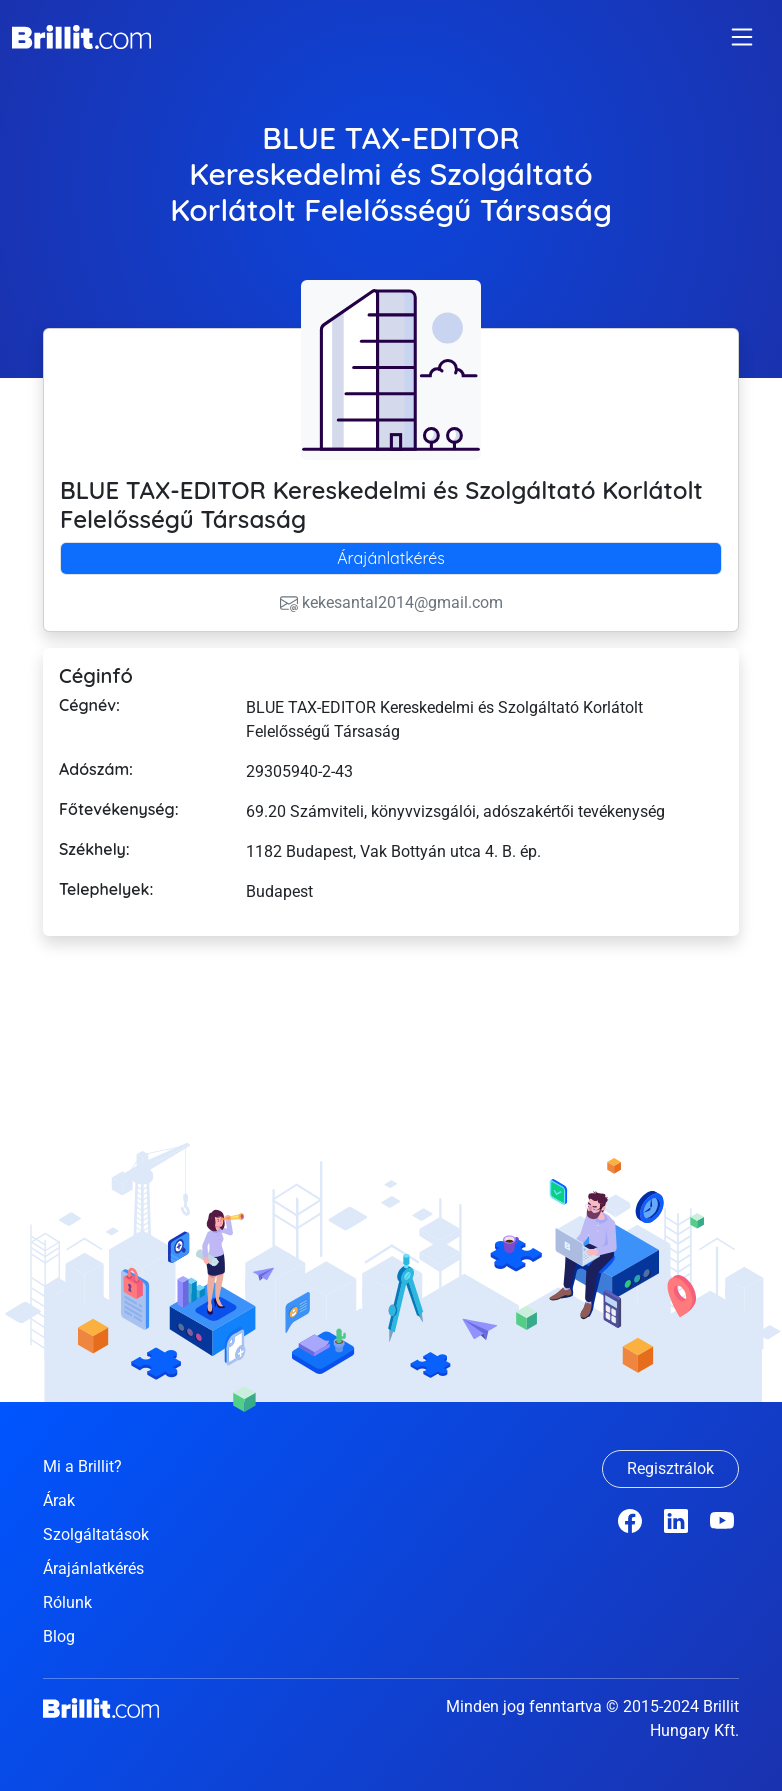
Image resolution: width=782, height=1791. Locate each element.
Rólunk (67, 1602)
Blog (59, 1636)
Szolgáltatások (96, 1534)
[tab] (391, 558)
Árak (59, 1500)
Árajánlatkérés (391, 558)
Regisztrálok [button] (670, 1468)
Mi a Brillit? (82, 1466)
